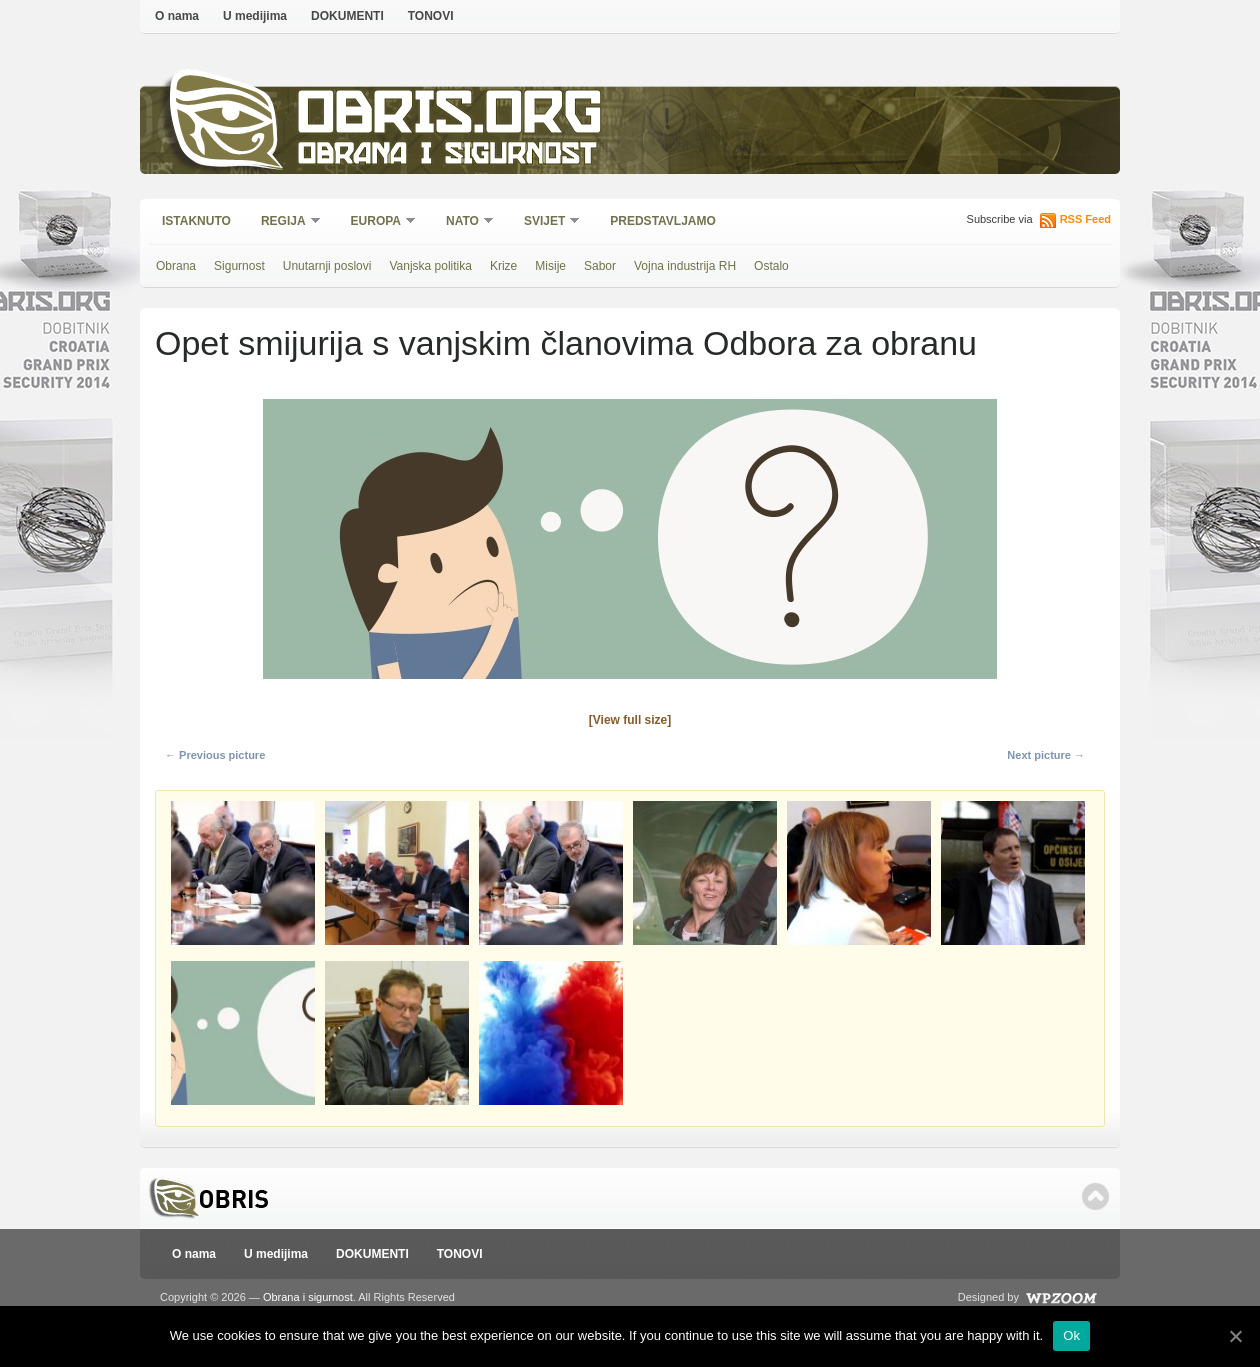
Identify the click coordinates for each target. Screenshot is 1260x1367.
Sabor (600, 266)
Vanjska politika (430, 266)
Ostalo (771, 266)
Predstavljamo (663, 221)
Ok (1071, 1335)
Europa (377, 222)
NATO (463, 222)
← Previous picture (215, 755)
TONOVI (431, 16)
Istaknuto (196, 221)
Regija (284, 222)
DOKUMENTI (347, 16)
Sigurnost (239, 266)
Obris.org (450, 117)
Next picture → (1046, 755)
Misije (550, 266)
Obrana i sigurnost (446, 156)
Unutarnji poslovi (327, 266)
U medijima (255, 16)
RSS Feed (1085, 219)
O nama (177, 16)
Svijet (545, 222)
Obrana (176, 266)
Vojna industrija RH (685, 266)
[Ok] (1235, 1336)
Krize (503, 266)
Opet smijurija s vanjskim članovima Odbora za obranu (566, 343)
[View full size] (630, 720)
